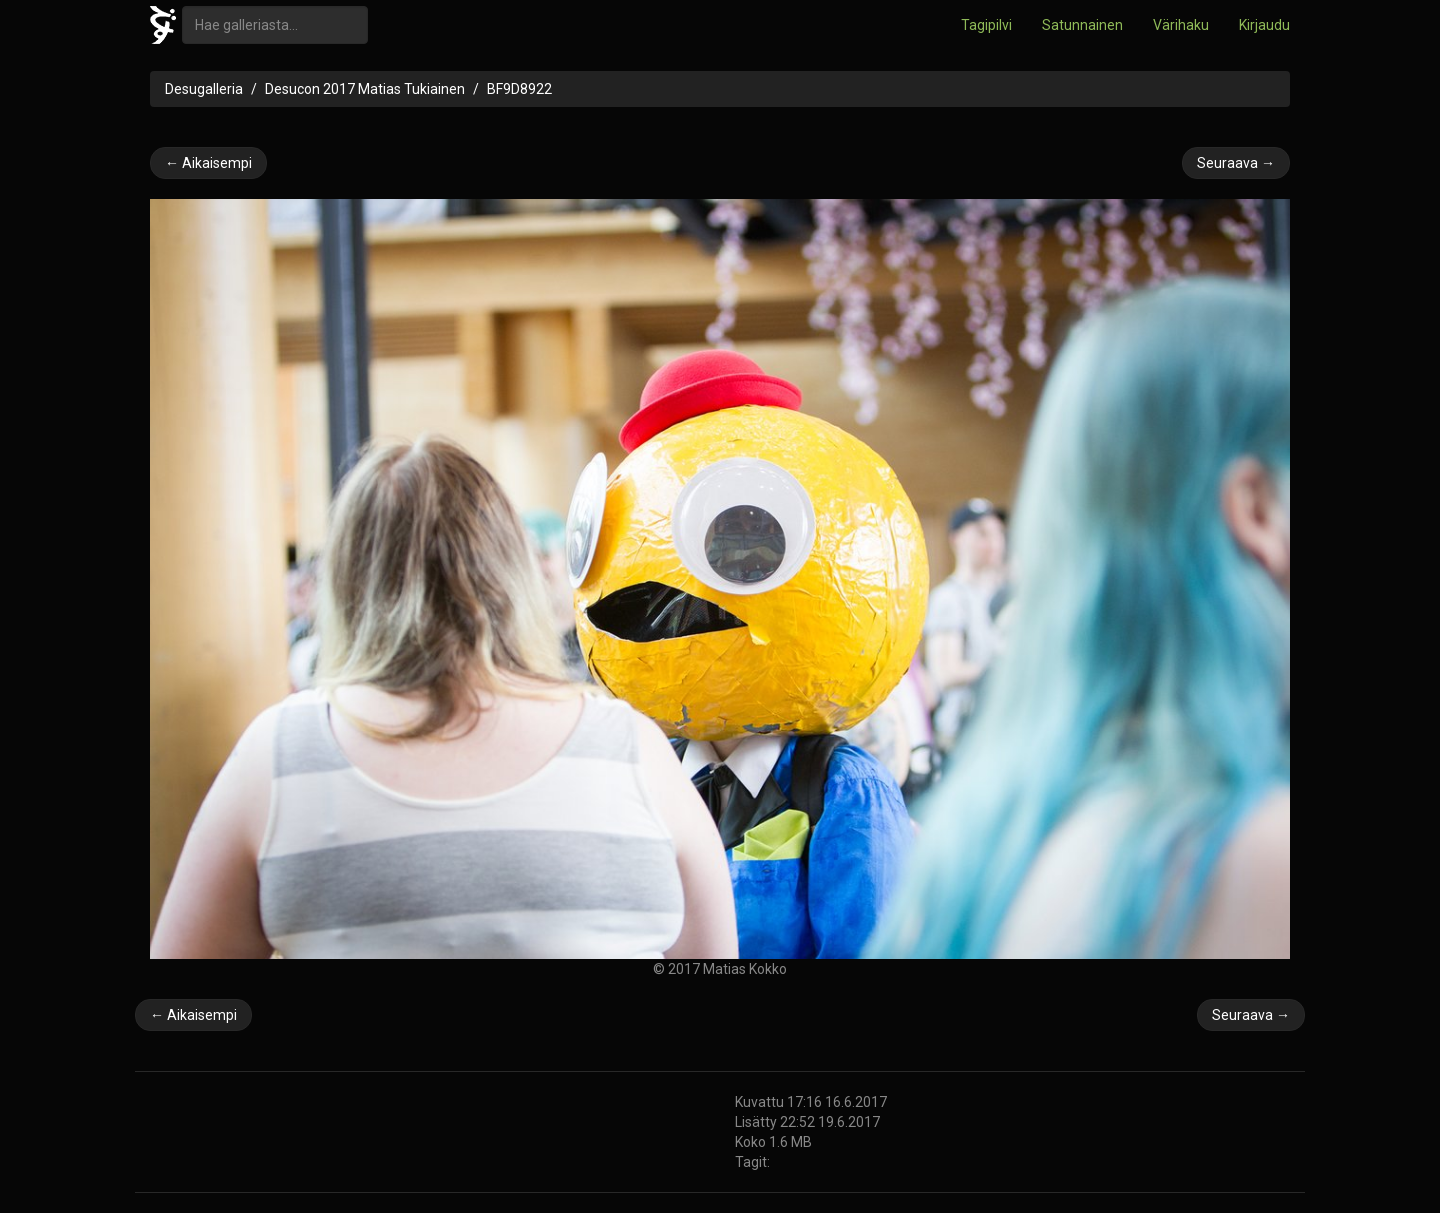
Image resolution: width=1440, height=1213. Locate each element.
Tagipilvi (986, 25)
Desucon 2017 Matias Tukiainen (365, 89)
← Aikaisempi (208, 163)
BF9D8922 (519, 89)
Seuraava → (1236, 163)
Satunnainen (1082, 25)
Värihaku (1181, 25)
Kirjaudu (1264, 25)
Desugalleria (204, 89)
